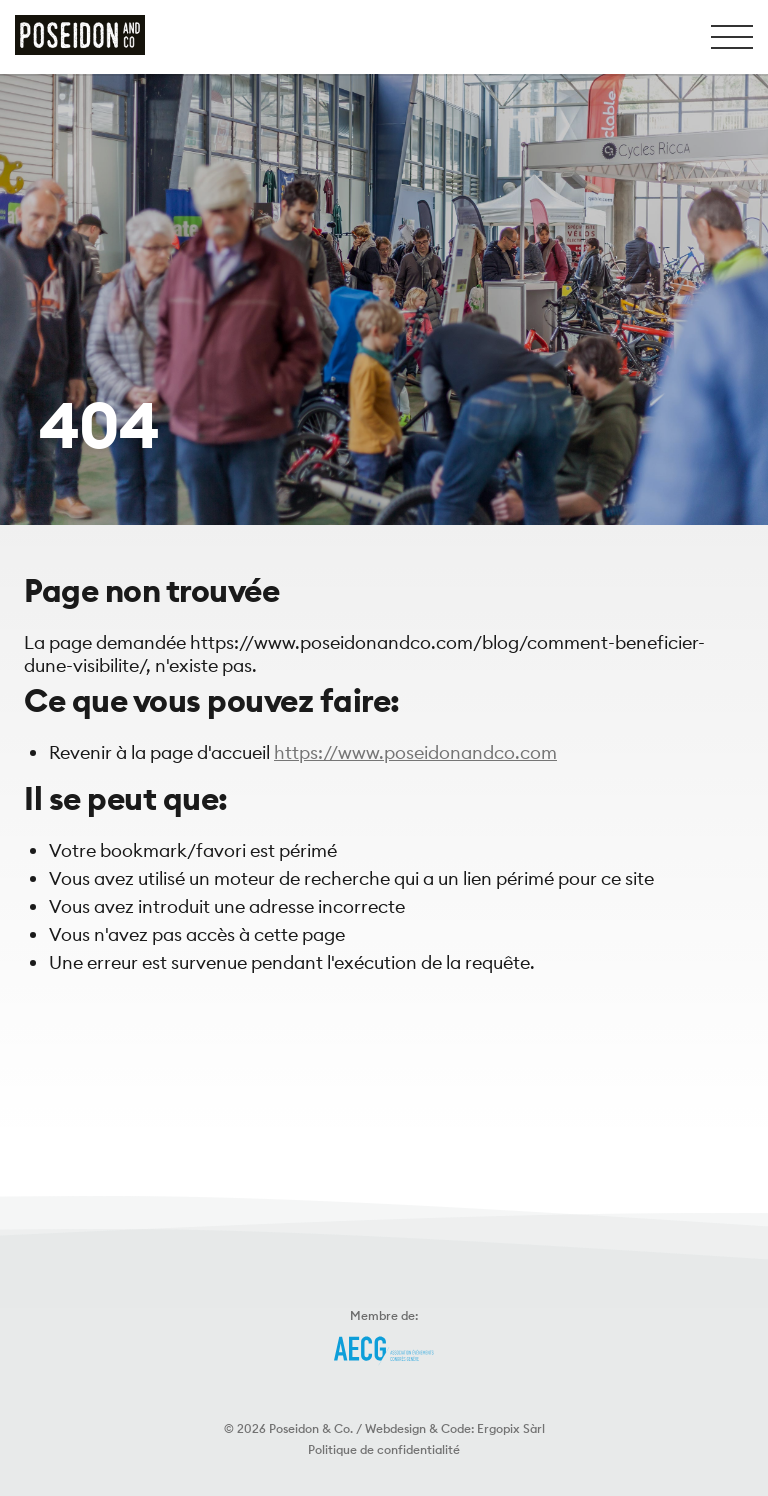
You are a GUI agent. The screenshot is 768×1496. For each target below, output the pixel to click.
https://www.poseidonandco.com (415, 752)
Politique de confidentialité (384, 1449)
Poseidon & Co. (311, 1428)
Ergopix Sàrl (511, 1428)
